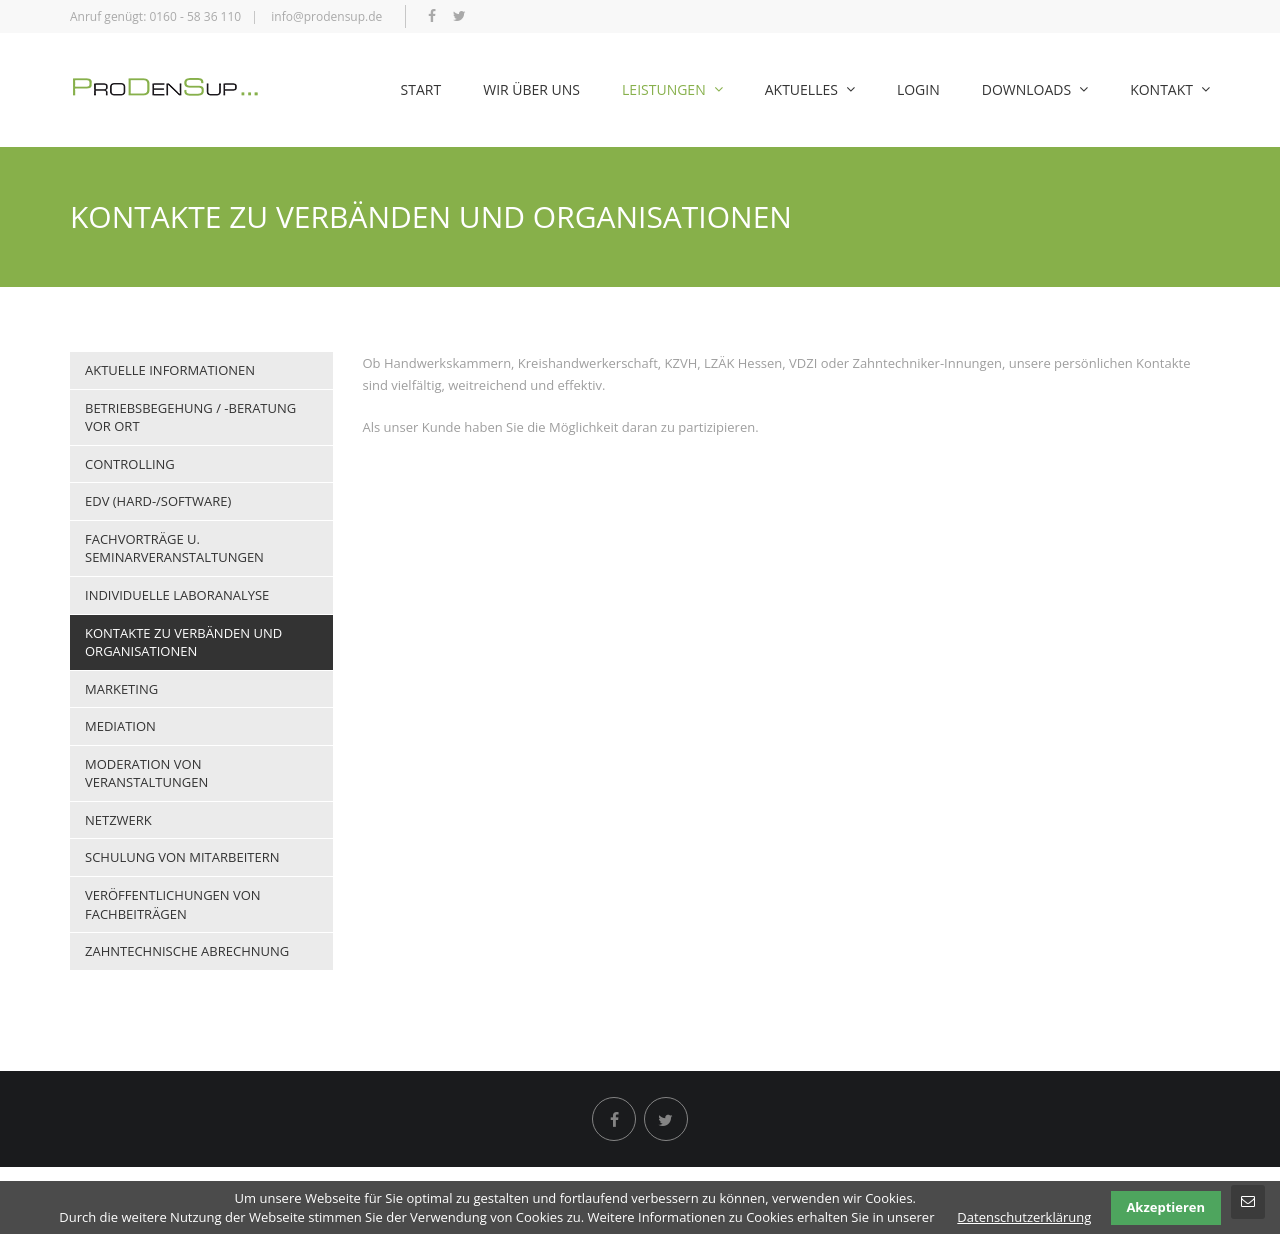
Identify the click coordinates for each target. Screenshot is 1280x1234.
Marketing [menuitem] (121, 689)
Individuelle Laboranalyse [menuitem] (177, 595)
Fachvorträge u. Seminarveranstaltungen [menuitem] (174, 548)
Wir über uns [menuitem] (531, 89)
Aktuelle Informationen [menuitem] (170, 370)
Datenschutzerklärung (1024, 1217)
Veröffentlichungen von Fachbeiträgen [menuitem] (173, 904)
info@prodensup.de (326, 16)
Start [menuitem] (421, 89)
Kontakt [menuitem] (1170, 89)
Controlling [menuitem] (130, 464)
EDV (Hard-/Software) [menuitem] (158, 501)
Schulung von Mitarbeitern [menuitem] (182, 857)
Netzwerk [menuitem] (118, 820)
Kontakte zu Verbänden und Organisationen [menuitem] (183, 642)
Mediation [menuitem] (120, 726)
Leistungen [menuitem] (672, 89)
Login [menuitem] (918, 89)
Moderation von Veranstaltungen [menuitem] (146, 773)
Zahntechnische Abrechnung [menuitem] (187, 951)
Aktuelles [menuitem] (810, 89)
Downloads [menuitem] (1035, 89)
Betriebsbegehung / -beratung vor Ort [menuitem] (190, 417)
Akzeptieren (1165, 1207)
